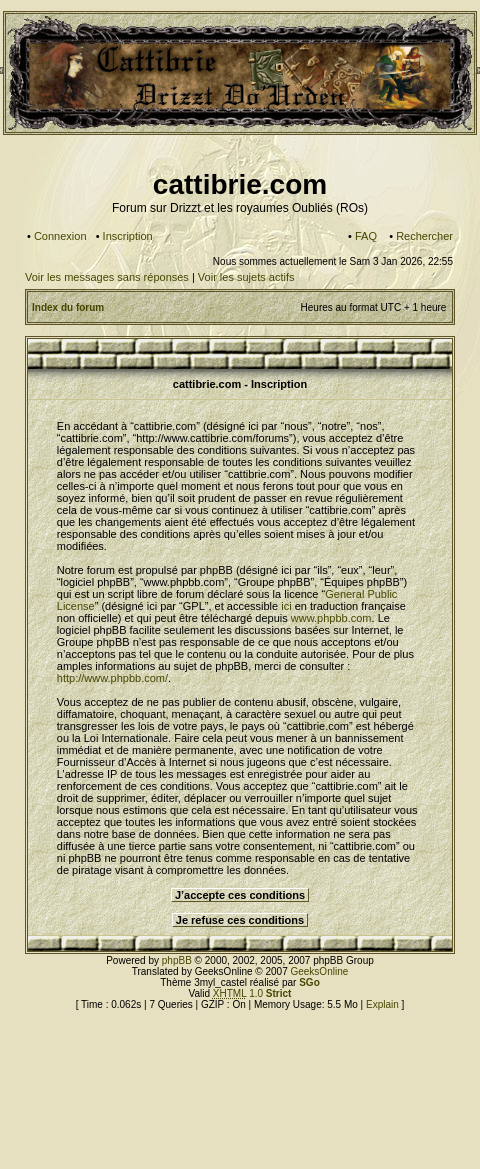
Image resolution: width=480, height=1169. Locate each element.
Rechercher (424, 236)
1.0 (252, 993)
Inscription (128, 236)
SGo (309, 982)
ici (286, 606)
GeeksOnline (319, 971)
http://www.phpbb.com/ (112, 678)
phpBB (177, 960)
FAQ (366, 236)
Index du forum (68, 307)
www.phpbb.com (331, 618)
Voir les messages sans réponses (107, 277)
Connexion (60, 236)
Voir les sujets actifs (246, 277)
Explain (382, 1004)
